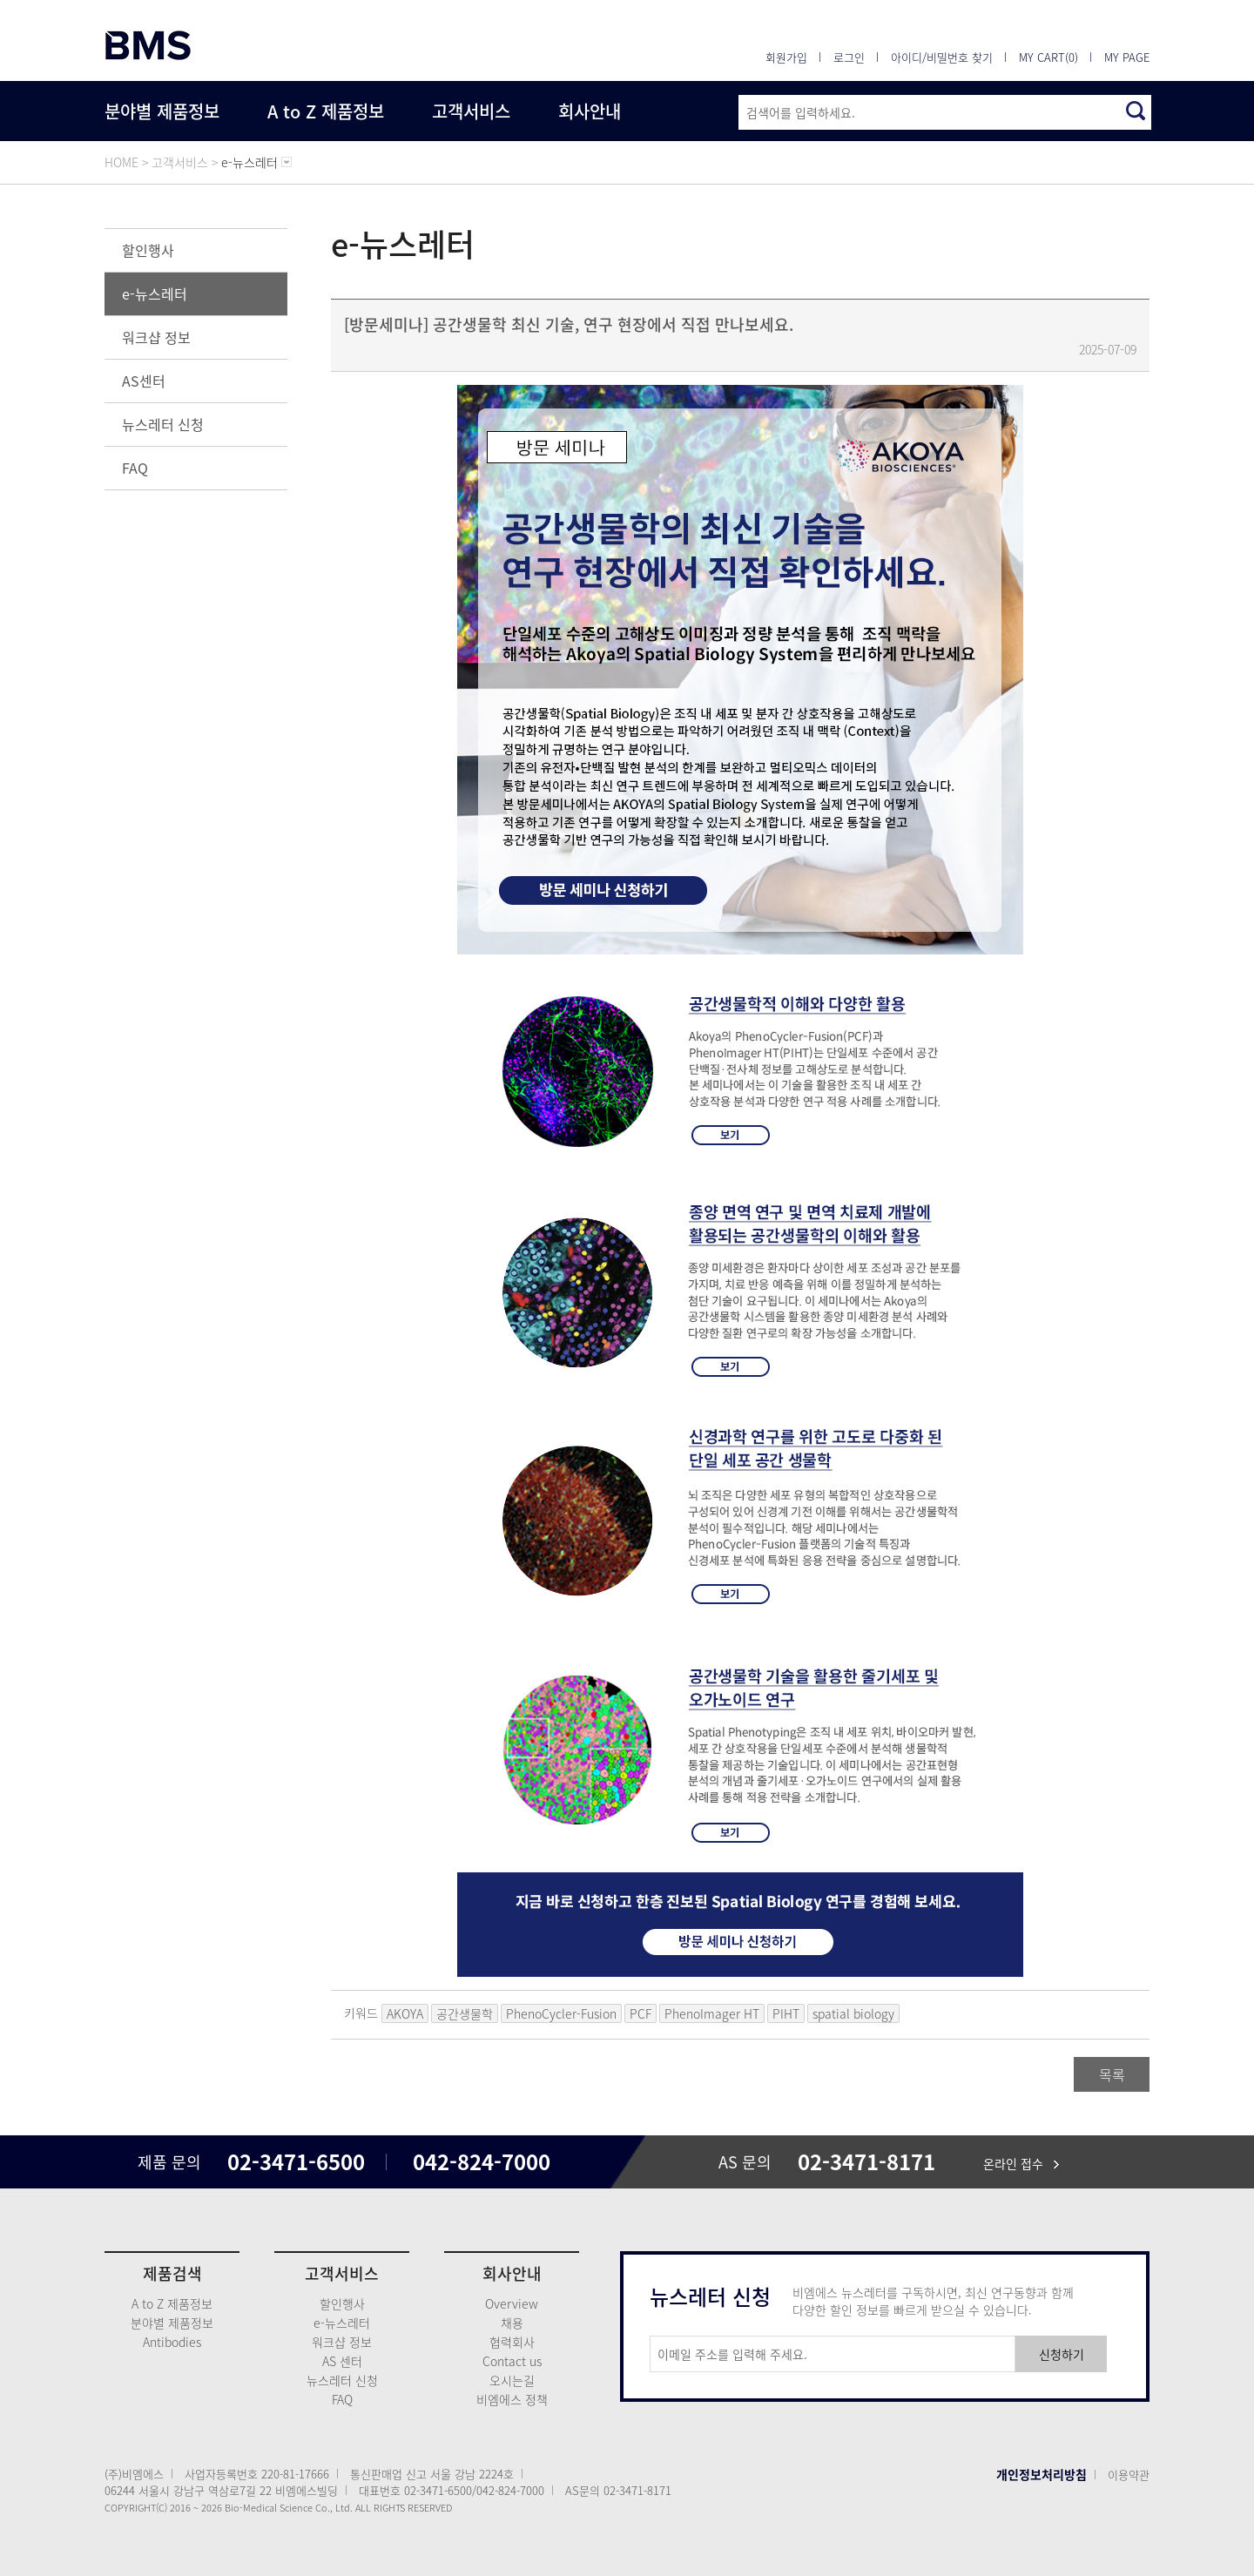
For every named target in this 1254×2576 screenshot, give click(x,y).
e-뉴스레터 (154, 293)
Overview (511, 2303)
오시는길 (512, 2380)
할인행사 (148, 249)
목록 (1112, 2074)
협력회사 (512, 2341)
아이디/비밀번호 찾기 (942, 57)
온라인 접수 (1021, 2163)
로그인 (849, 57)
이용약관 (1129, 2474)
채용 (512, 2322)
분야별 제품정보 (161, 111)
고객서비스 (471, 111)
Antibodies (172, 2341)
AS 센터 (342, 2361)
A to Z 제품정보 (325, 111)
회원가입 (786, 57)
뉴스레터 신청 (163, 424)
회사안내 (589, 111)
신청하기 (1061, 2354)
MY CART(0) (1048, 57)
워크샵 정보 (156, 337)
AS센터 (143, 380)
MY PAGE (1127, 57)
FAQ (135, 467)
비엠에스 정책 (512, 2399)
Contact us (512, 2361)
